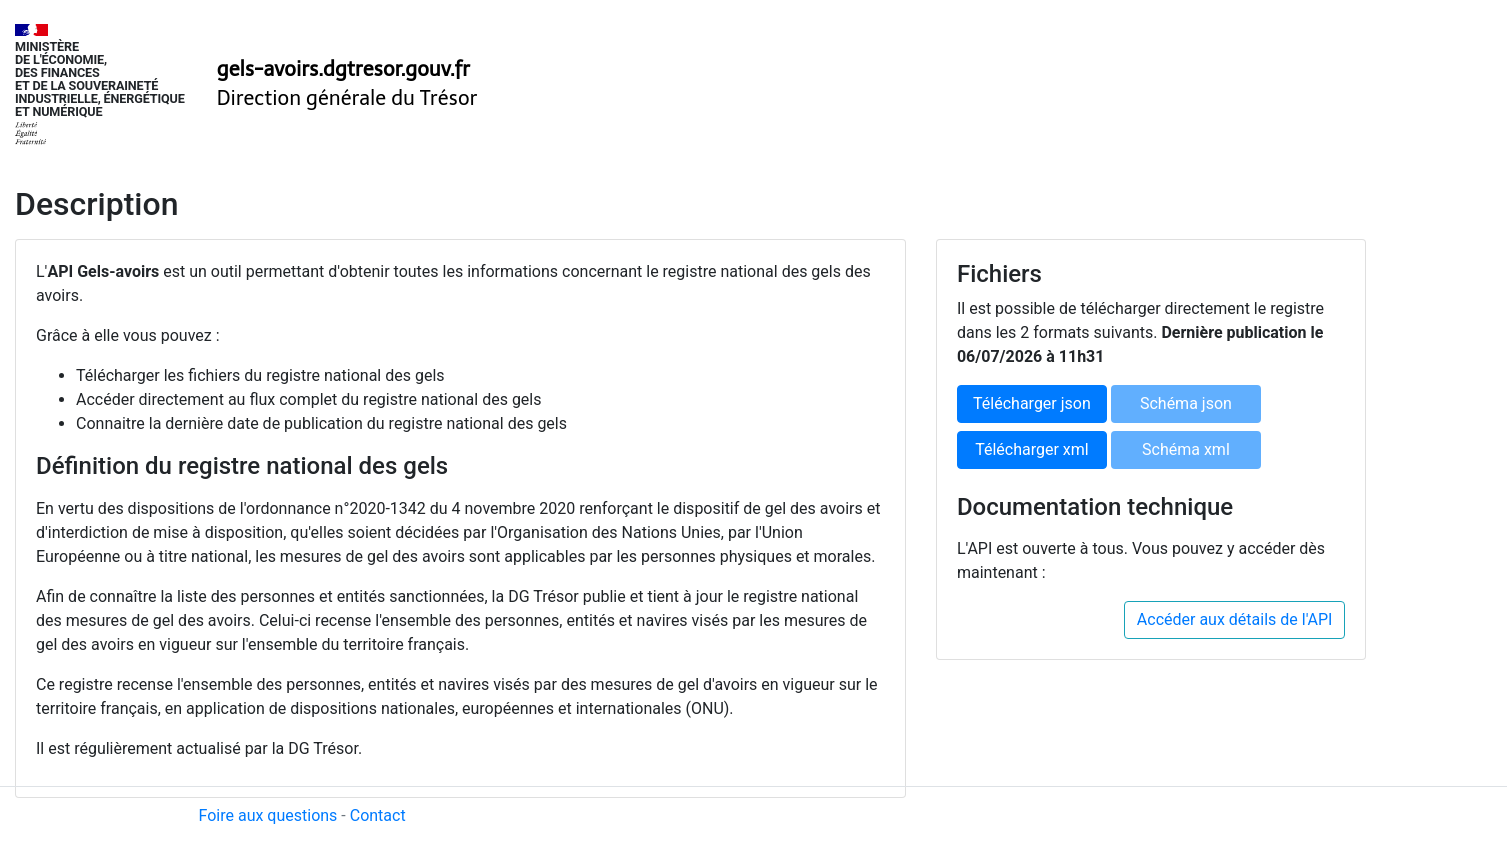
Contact (378, 815)
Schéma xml (1186, 449)
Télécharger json (1032, 403)
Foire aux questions (268, 815)
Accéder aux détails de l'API (1235, 619)
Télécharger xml (1032, 449)
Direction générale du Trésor (347, 98)
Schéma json (1186, 403)
